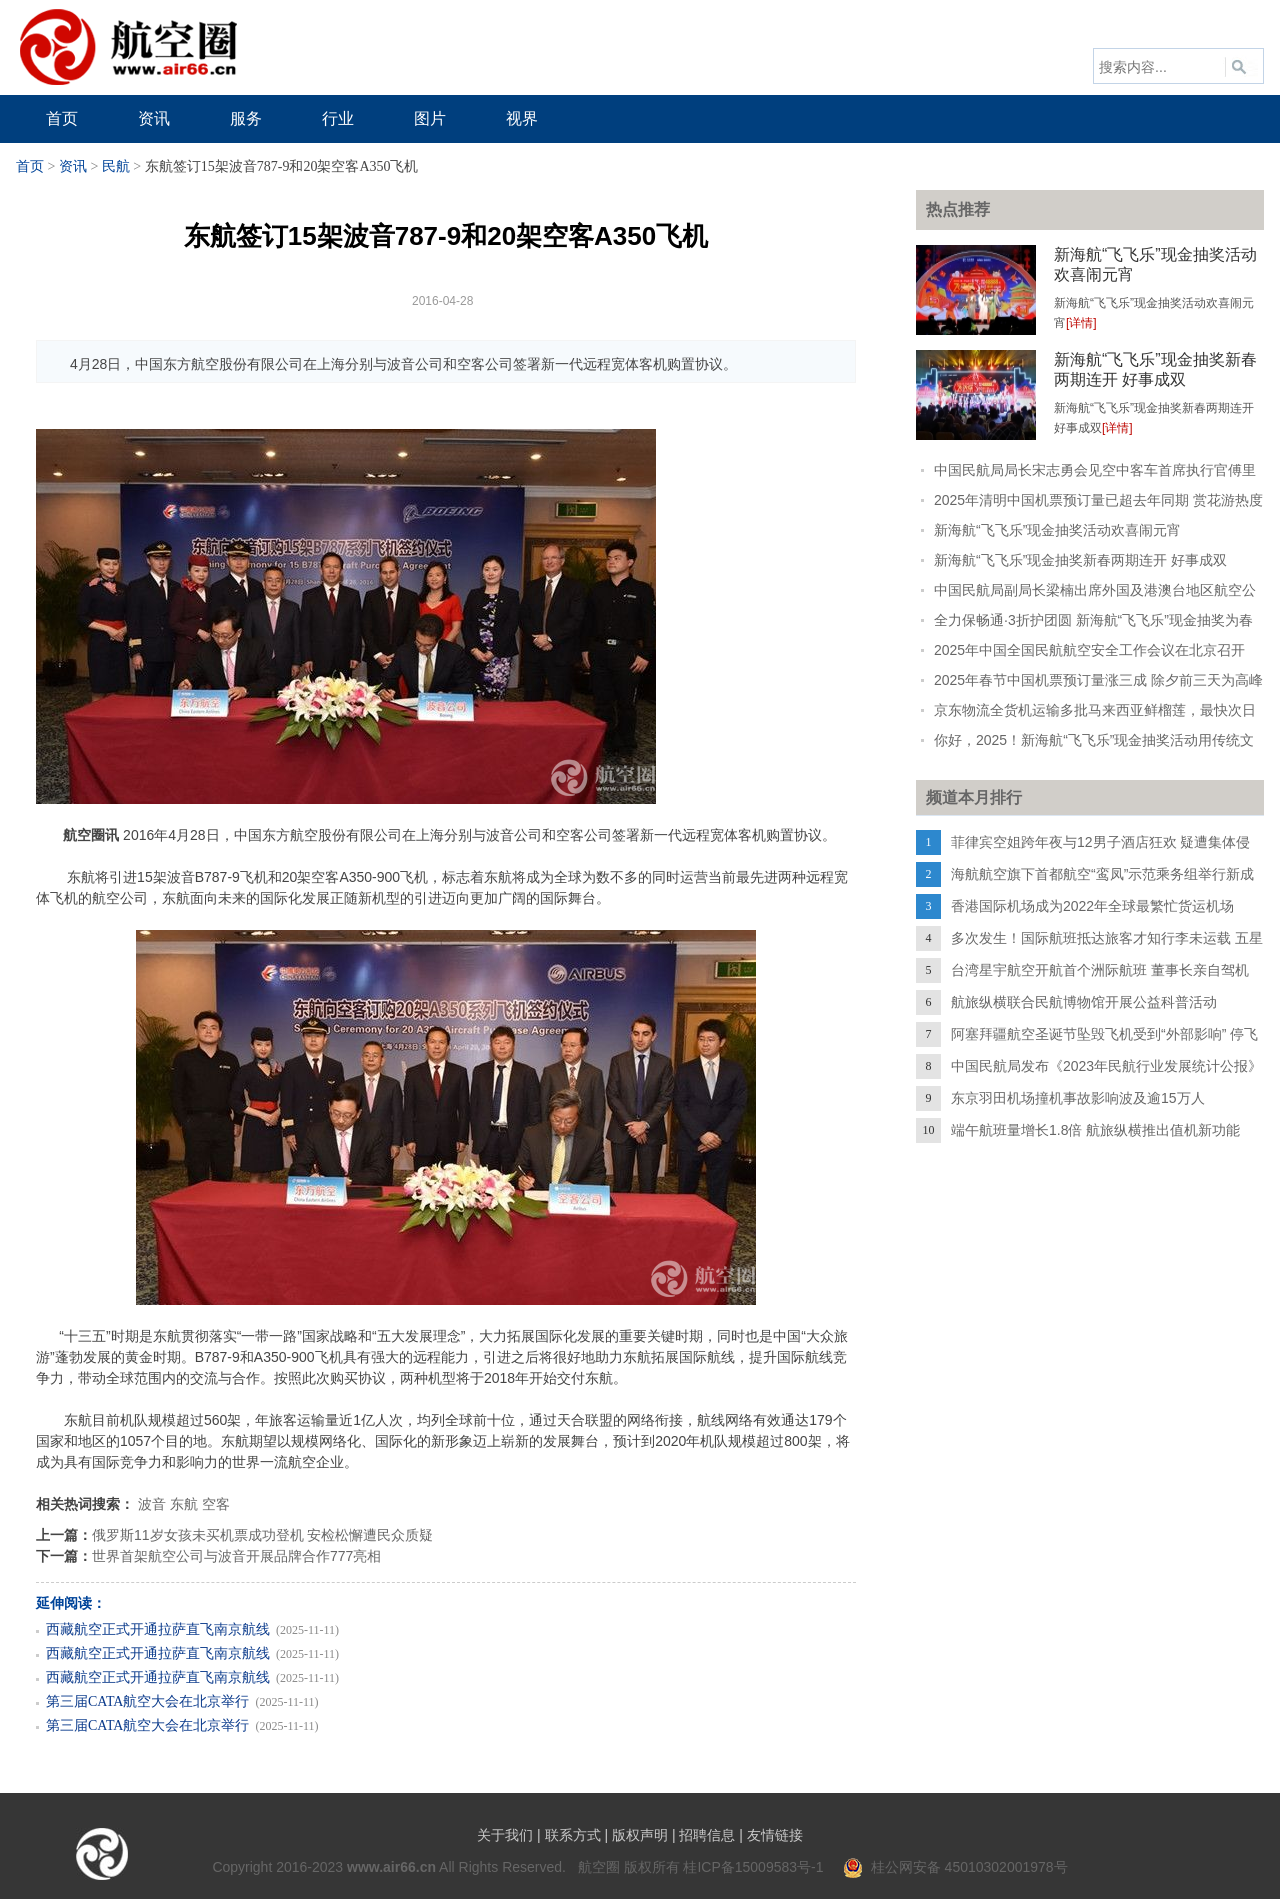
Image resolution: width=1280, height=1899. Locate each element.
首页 (30, 166)
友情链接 (775, 1835)
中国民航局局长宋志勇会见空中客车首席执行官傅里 (1095, 470)
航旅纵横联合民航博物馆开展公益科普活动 (1084, 1002)
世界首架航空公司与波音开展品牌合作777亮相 (236, 1556)
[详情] (1081, 323)
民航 (116, 166)
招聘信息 (707, 1835)
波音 (152, 1504)
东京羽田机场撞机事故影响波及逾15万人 (1078, 1098)
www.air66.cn (391, 1867)
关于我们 (505, 1835)
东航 (184, 1504)
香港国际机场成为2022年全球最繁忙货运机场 (1092, 906)
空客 (216, 1504)
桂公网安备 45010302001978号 (955, 1867)
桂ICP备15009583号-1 (753, 1867)
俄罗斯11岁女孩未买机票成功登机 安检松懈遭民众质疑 (262, 1535)
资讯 (73, 166)
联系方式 (573, 1835)
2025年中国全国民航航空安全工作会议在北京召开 (1089, 650)
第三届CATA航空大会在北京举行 (147, 1701)
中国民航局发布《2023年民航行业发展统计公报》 (1106, 1066)
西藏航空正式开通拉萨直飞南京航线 (158, 1629)
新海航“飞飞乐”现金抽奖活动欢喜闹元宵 (1057, 530)
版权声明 (640, 1835)
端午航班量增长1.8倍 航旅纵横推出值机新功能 (1095, 1130)
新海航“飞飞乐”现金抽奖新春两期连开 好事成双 (1080, 560)
